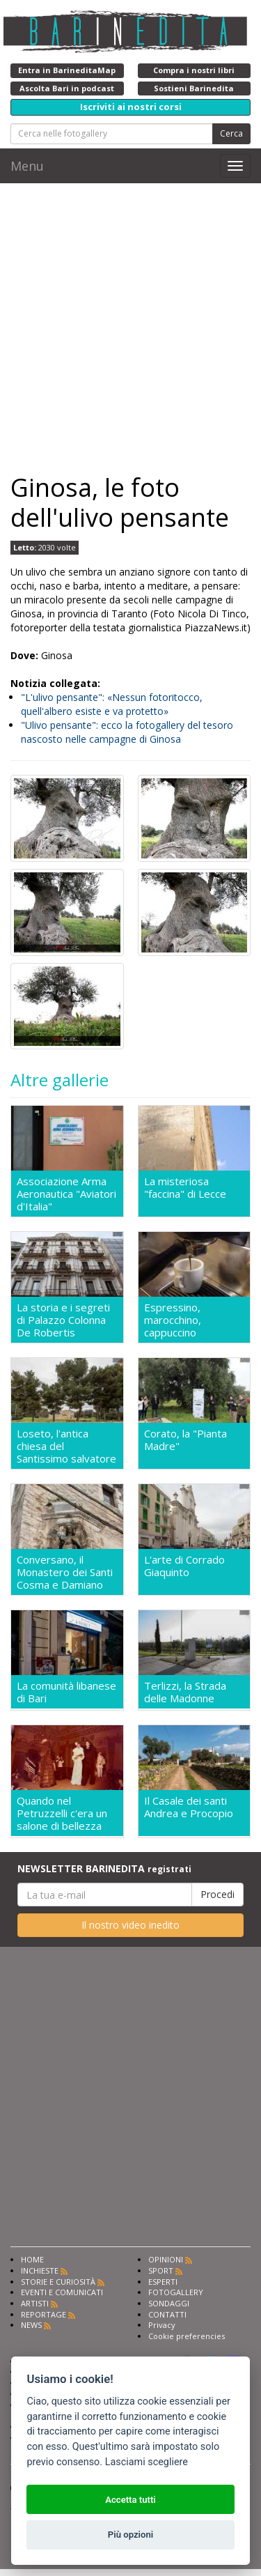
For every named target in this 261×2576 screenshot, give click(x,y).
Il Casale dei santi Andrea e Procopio (188, 1807)
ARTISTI (35, 2303)
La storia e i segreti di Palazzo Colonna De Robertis (63, 1320)
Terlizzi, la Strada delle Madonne (185, 1691)
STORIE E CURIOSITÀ (58, 2281)
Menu (27, 165)
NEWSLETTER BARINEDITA (104, 1868)
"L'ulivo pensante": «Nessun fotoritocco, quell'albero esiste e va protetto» (112, 704)
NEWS (31, 2325)
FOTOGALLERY (175, 2292)
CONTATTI (167, 2314)
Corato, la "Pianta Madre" (185, 1440)
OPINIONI (165, 2259)
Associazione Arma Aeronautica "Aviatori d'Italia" (66, 1193)
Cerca (231, 133)
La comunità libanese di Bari (66, 1691)
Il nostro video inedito (130, 1924)
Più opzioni (130, 2534)
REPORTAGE (43, 2314)
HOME (32, 2259)
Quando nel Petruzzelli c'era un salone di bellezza (62, 1813)
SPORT (160, 2270)
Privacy (161, 2325)
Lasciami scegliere (146, 2462)
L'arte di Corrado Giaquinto (184, 1566)
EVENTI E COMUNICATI (62, 2292)
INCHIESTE (39, 2270)
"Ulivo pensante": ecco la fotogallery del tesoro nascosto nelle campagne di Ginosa (127, 732)
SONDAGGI (168, 2303)
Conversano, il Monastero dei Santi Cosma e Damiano (65, 1572)
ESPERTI (162, 2281)
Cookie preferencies (186, 2336)
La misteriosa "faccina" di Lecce (185, 1188)
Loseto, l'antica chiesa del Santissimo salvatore (66, 1446)
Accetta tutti (130, 2499)
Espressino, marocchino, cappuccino (172, 1320)
